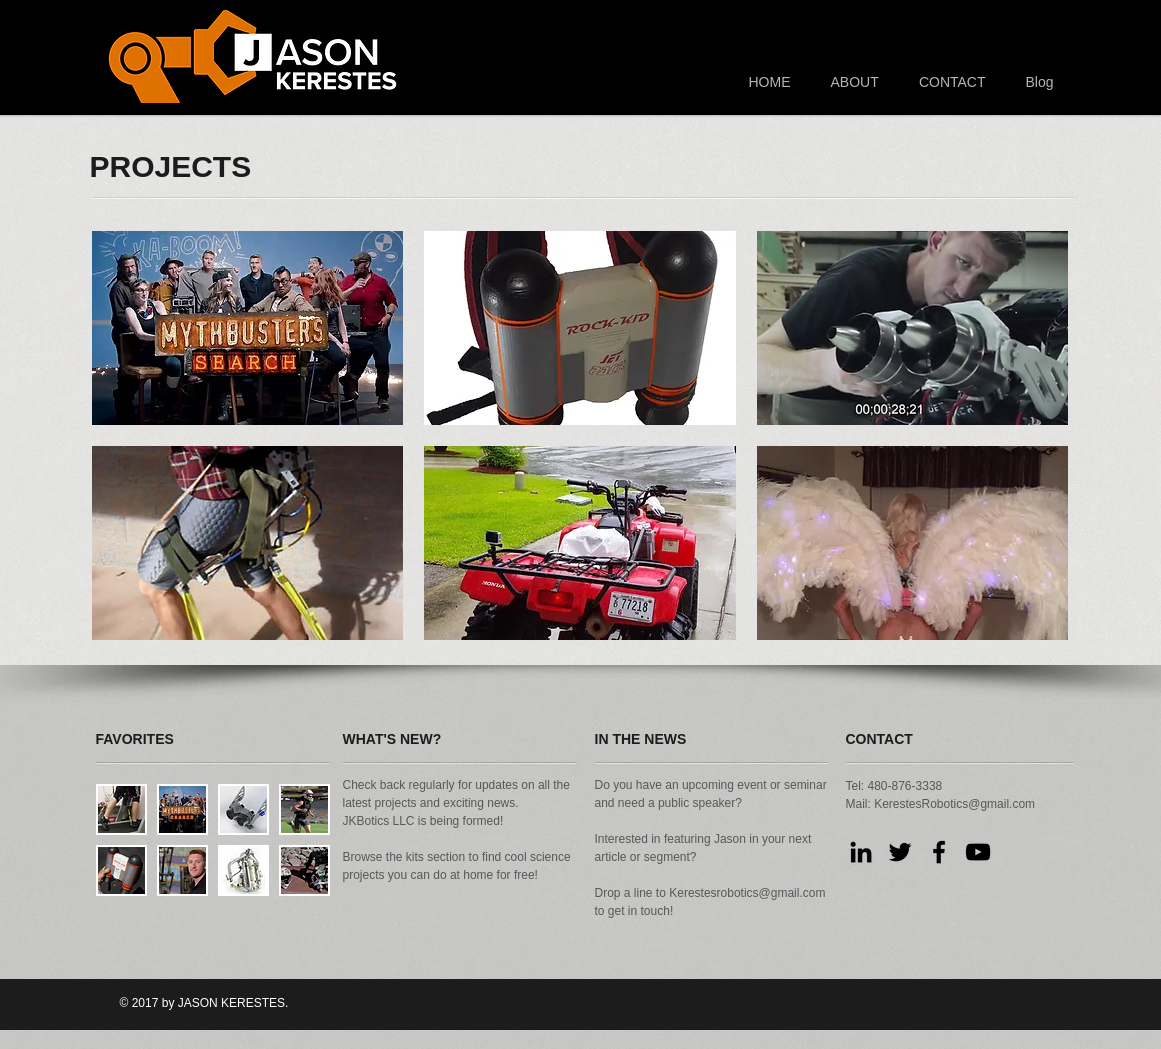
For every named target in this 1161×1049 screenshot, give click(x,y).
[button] (248, 328)
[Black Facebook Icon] (939, 852)
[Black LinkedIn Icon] (861, 852)
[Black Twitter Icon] (900, 852)
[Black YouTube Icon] (978, 852)
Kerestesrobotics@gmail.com (747, 893)
